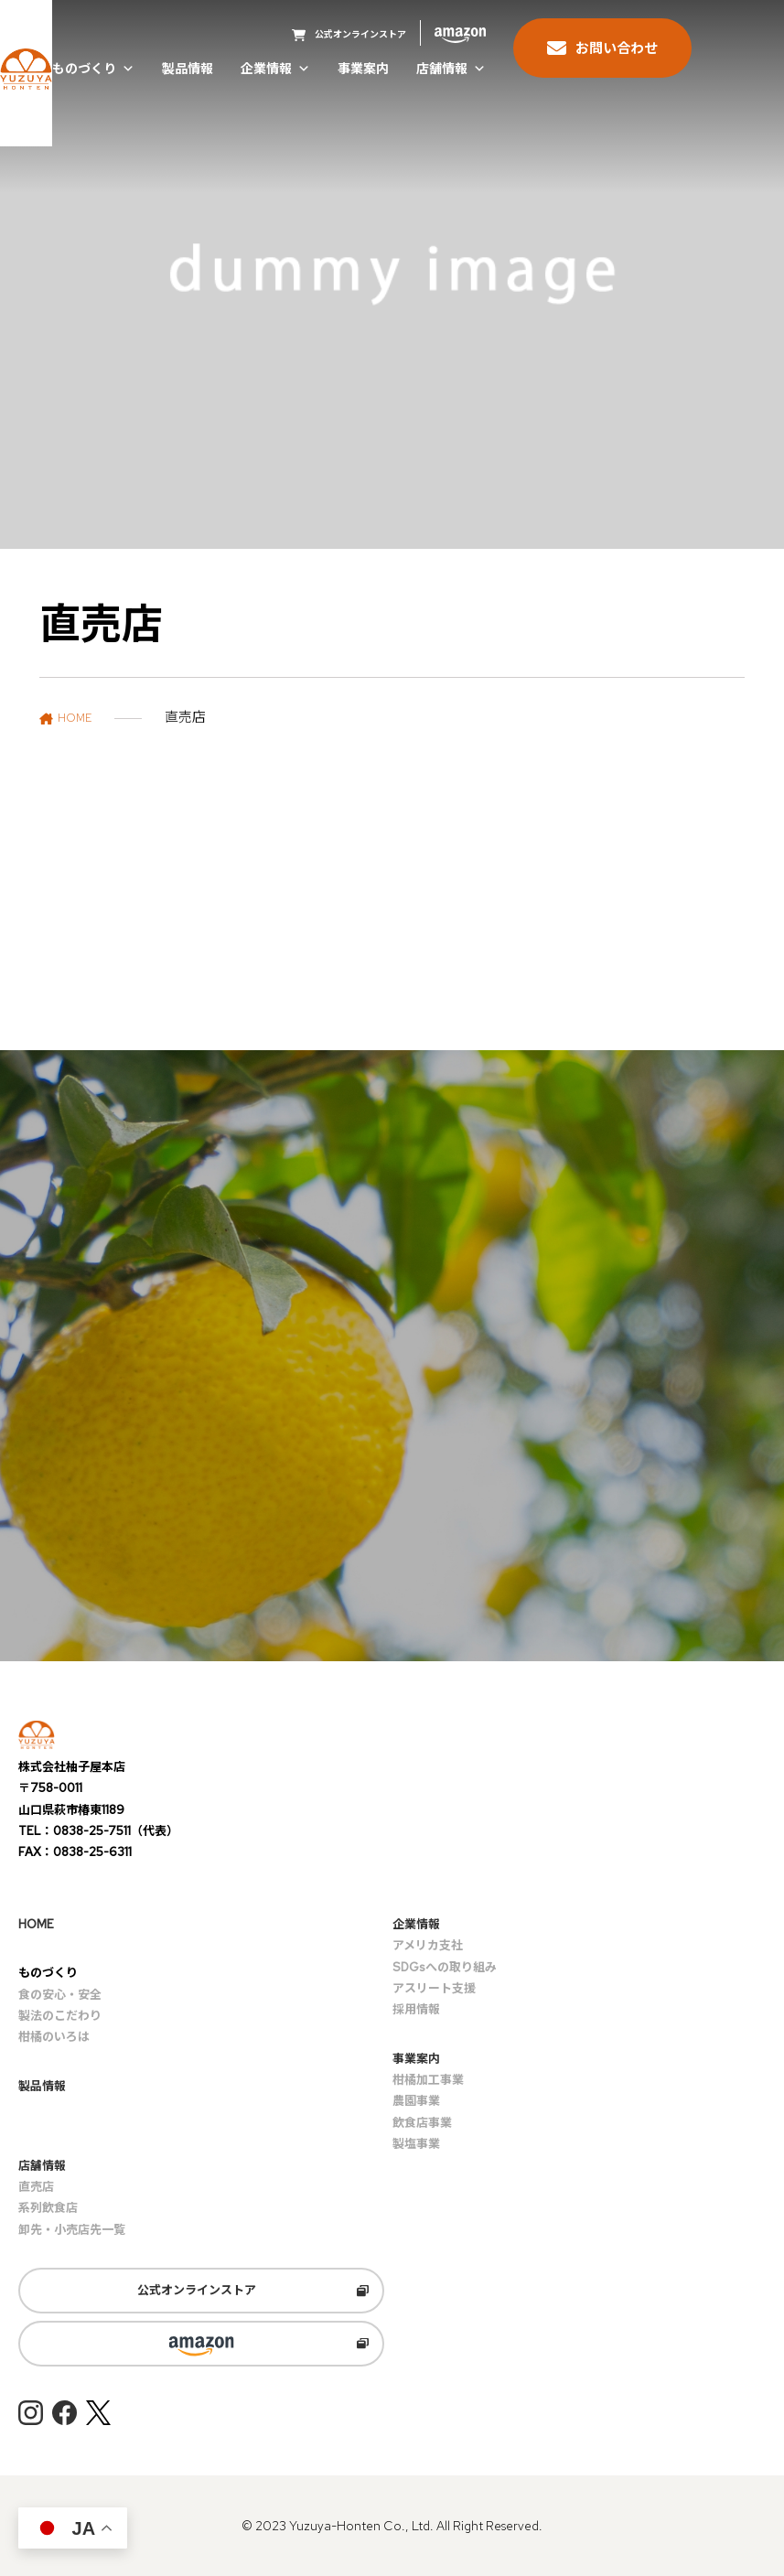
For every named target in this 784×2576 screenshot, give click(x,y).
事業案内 (363, 69)
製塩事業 (416, 2144)
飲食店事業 (422, 2123)
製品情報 (187, 69)
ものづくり (93, 69)
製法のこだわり (60, 2015)
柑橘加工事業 (428, 2080)
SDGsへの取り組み (444, 1967)
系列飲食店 (48, 2208)
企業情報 (275, 69)
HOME (36, 1924)
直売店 (36, 2187)
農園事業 (416, 2101)
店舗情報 (451, 69)
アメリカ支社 (427, 1945)
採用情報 (416, 2009)
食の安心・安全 (60, 1994)
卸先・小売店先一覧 (71, 2230)
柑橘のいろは (54, 2037)
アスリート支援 (434, 1988)
